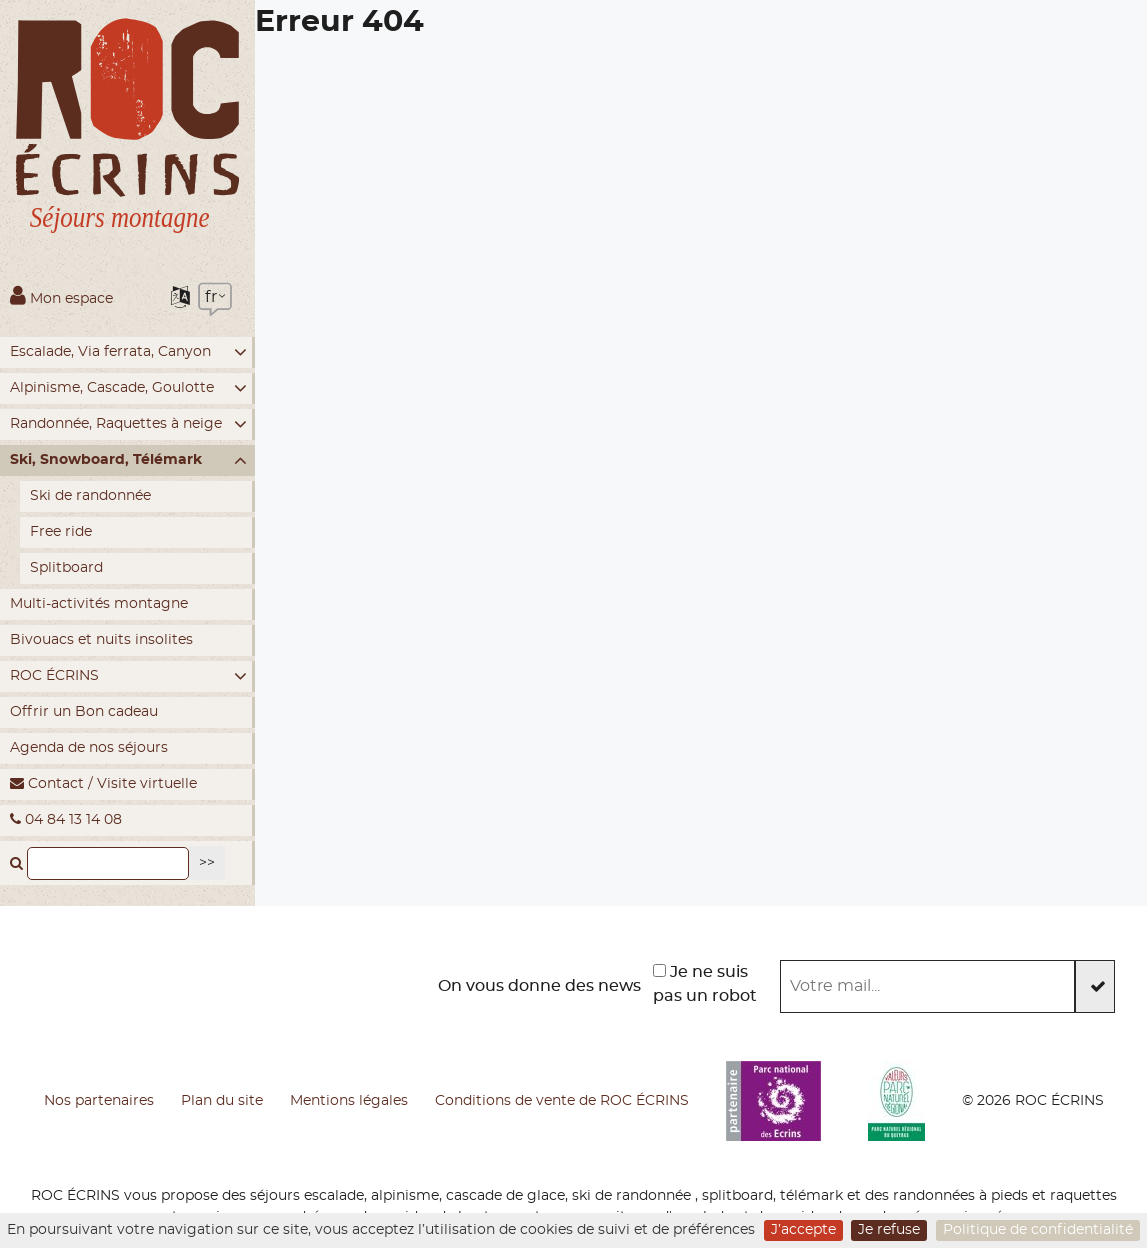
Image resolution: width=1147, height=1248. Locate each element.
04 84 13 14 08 (66, 819)
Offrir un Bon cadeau (84, 712)
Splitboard (66, 568)
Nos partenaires (99, 1101)
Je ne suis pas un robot (705, 984)
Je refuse (889, 1230)
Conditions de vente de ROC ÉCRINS (562, 1101)
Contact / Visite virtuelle (103, 783)
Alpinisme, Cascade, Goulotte (128, 388)
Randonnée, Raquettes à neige (128, 424)
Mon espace (61, 295)
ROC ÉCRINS (128, 676)
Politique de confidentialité (1038, 1230)
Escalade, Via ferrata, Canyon (128, 352)
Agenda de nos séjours (89, 748)
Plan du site (222, 1101)
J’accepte (803, 1230)
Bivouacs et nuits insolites (101, 640)
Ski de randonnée (90, 496)
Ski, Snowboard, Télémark (128, 460)
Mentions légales (349, 1101)
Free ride (61, 532)
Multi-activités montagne (99, 604)
